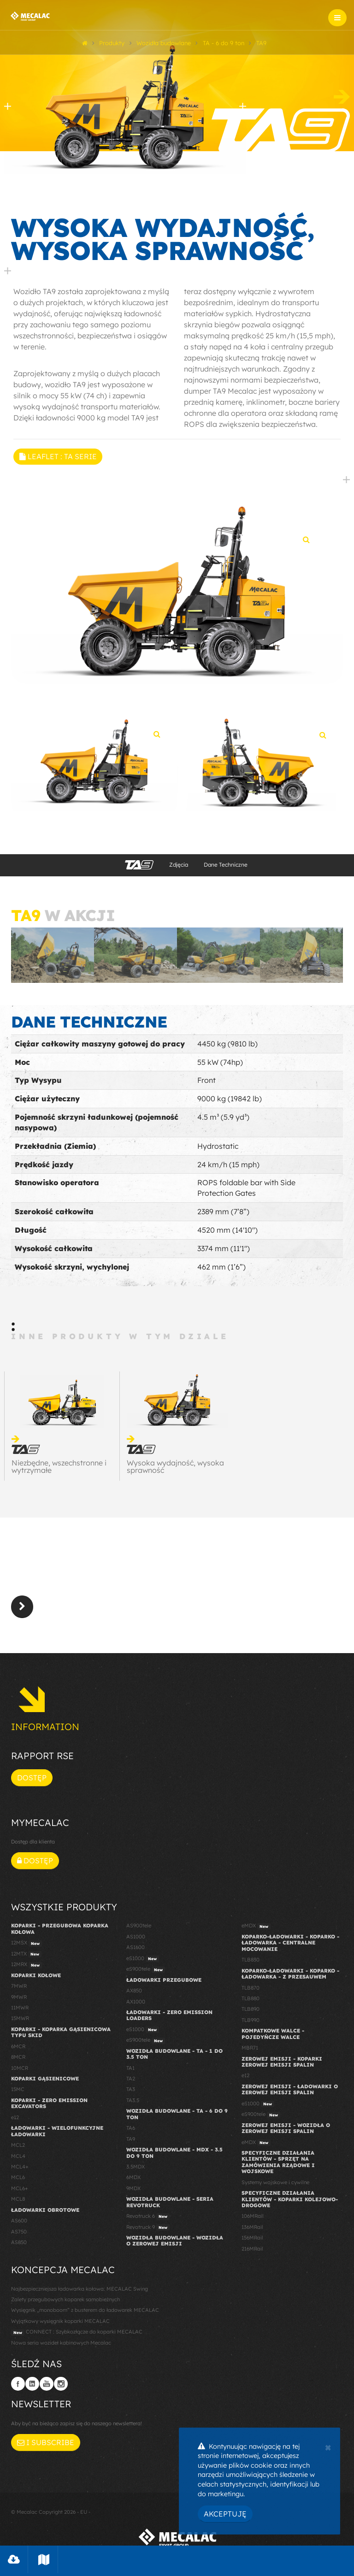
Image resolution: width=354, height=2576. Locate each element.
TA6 (130, 2131)
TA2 (130, 2082)
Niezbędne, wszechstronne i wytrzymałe (59, 1469)
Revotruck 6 (148, 2220)
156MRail (252, 2241)
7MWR (19, 1989)
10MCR (19, 2071)
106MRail (253, 2219)
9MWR (19, 2000)
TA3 (130, 2093)
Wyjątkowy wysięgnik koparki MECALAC (60, 2324)
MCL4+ (20, 2170)
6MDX (133, 2181)
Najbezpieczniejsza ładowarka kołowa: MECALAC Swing (79, 2292)
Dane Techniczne (226, 867)
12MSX (26, 1946)
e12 (15, 2120)
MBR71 (250, 2051)
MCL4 (18, 2159)
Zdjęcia (178, 867)
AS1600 (135, 1951)
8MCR (18, 2060)
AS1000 (135, 1940)
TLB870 (251, 1991)
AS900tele (138, 1929)
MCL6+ (19, 2191)
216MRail (252, 2252)
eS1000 (142, 1962)
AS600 (19, 2224)
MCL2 (18, 2148)
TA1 (130, 2071)
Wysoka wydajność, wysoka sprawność (175, 1469)
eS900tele (145, 1973)
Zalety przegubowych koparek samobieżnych (65, 2302)
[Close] (328, 2446)
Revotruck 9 (148, 2230)
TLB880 (251, 2001)
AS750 (19, 2235)
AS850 (19, 2245)
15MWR (20, 2022)
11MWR (20, 2011)
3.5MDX (135, 2170)
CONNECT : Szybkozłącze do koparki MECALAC (76, 2336)
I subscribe (45, 2445)
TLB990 (251, 2023)
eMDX (256, 1929)
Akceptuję (225, 2513)
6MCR (18, 2049)
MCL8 (18, 2202)
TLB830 (251, 1963)
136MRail (252, 2230)
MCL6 (18, 2181)
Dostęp (32, 1781)
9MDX (133, 2191)
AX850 (134, 1994)
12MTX (26, 1957)
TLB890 (251, 2012)
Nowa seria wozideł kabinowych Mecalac (61, 2346)
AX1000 (135, 2005)
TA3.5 (132, 2103)
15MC (17, 2093)
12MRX (26, 1968)
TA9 (130, 2142)
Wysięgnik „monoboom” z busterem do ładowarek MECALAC (85, 2313)
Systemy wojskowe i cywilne (275, 2185)
